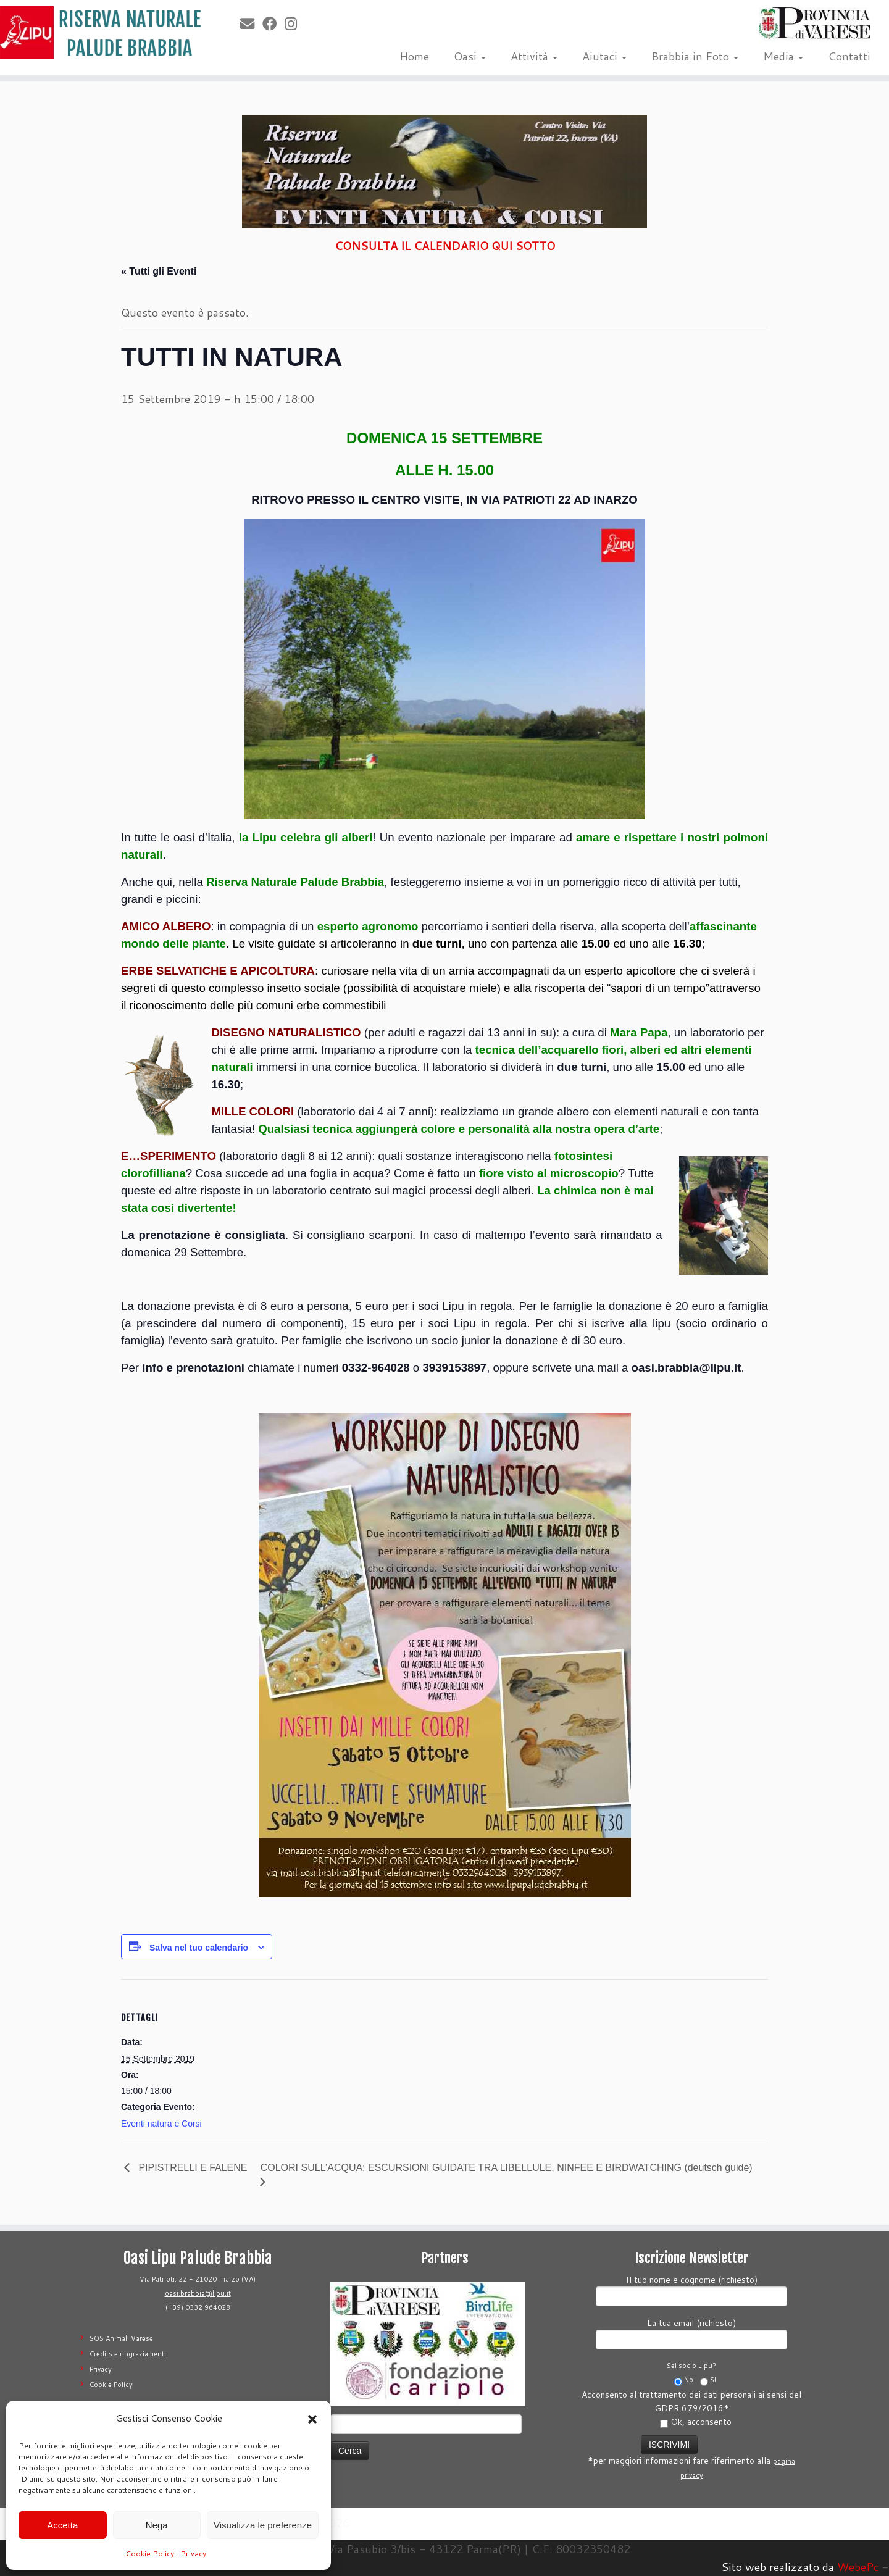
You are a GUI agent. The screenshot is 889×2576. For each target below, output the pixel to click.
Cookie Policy (149, 2553)
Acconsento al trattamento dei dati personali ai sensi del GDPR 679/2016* (691, 2408)
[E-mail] (251, 23)
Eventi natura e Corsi (161, 2123)
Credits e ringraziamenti (128, 2354)
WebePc (858, 2567)
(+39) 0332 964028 (197, 2307)
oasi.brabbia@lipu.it (198, 2293)
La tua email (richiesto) (691, 2332)
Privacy (193, 2553)
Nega (157, 2525)
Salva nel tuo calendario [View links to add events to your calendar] (198, 1948)
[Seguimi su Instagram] (295, 23)
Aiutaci (604, 56)
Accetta (62, 2525)
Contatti (849, 56)
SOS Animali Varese (121, 2338)
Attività (534, 56)
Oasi (470, 56)
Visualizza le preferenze (263, 2525)
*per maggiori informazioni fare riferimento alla (691, 2456)
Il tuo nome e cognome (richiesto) (691, 2289)
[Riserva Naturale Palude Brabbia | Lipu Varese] (102, 32)
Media (783, 56)
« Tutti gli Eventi (158, 271)
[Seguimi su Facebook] (273, 23)
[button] (312, 2419)
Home (414, 56)
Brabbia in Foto (694, 56)
